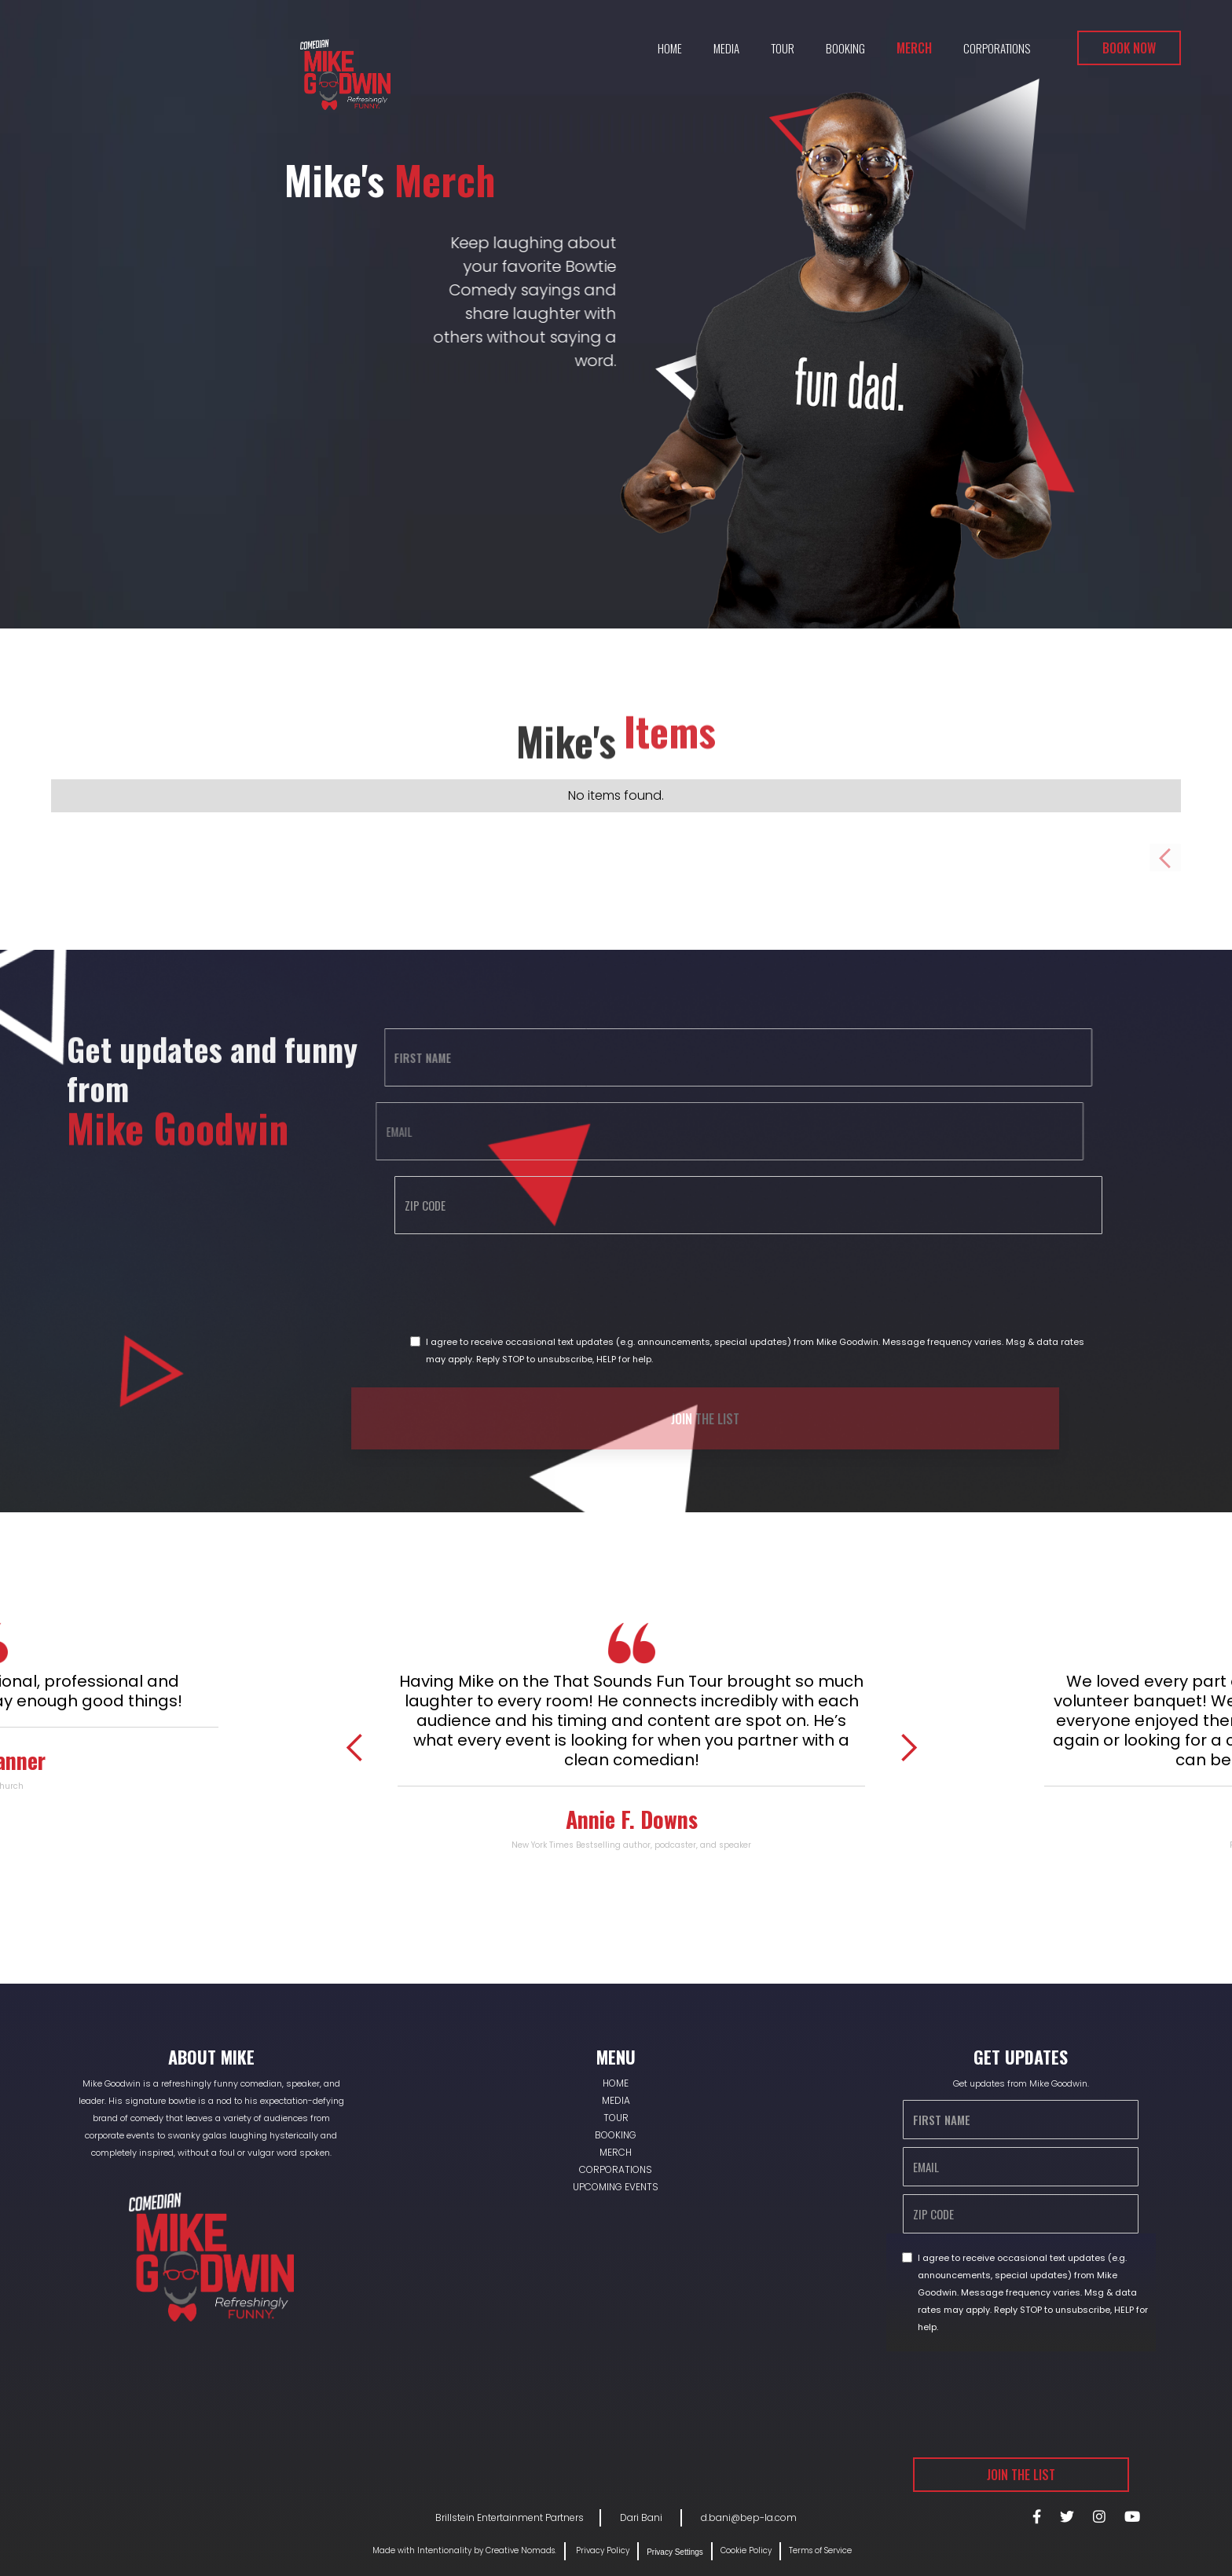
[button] (355, 1748)
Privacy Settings (675, 2552)
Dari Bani (642, 2517)
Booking (845, 48)
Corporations (996, 48)
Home (670, 48)
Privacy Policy (601, 2550)
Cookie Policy (746, 2550)
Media (726, 48)
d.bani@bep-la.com (749, 2517)
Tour (782, 48)
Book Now (1129, 47)
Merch (914, 47)
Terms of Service (820, 2550)
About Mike (211, 2056)
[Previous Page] (1165, 857)
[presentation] (449, 1280)
